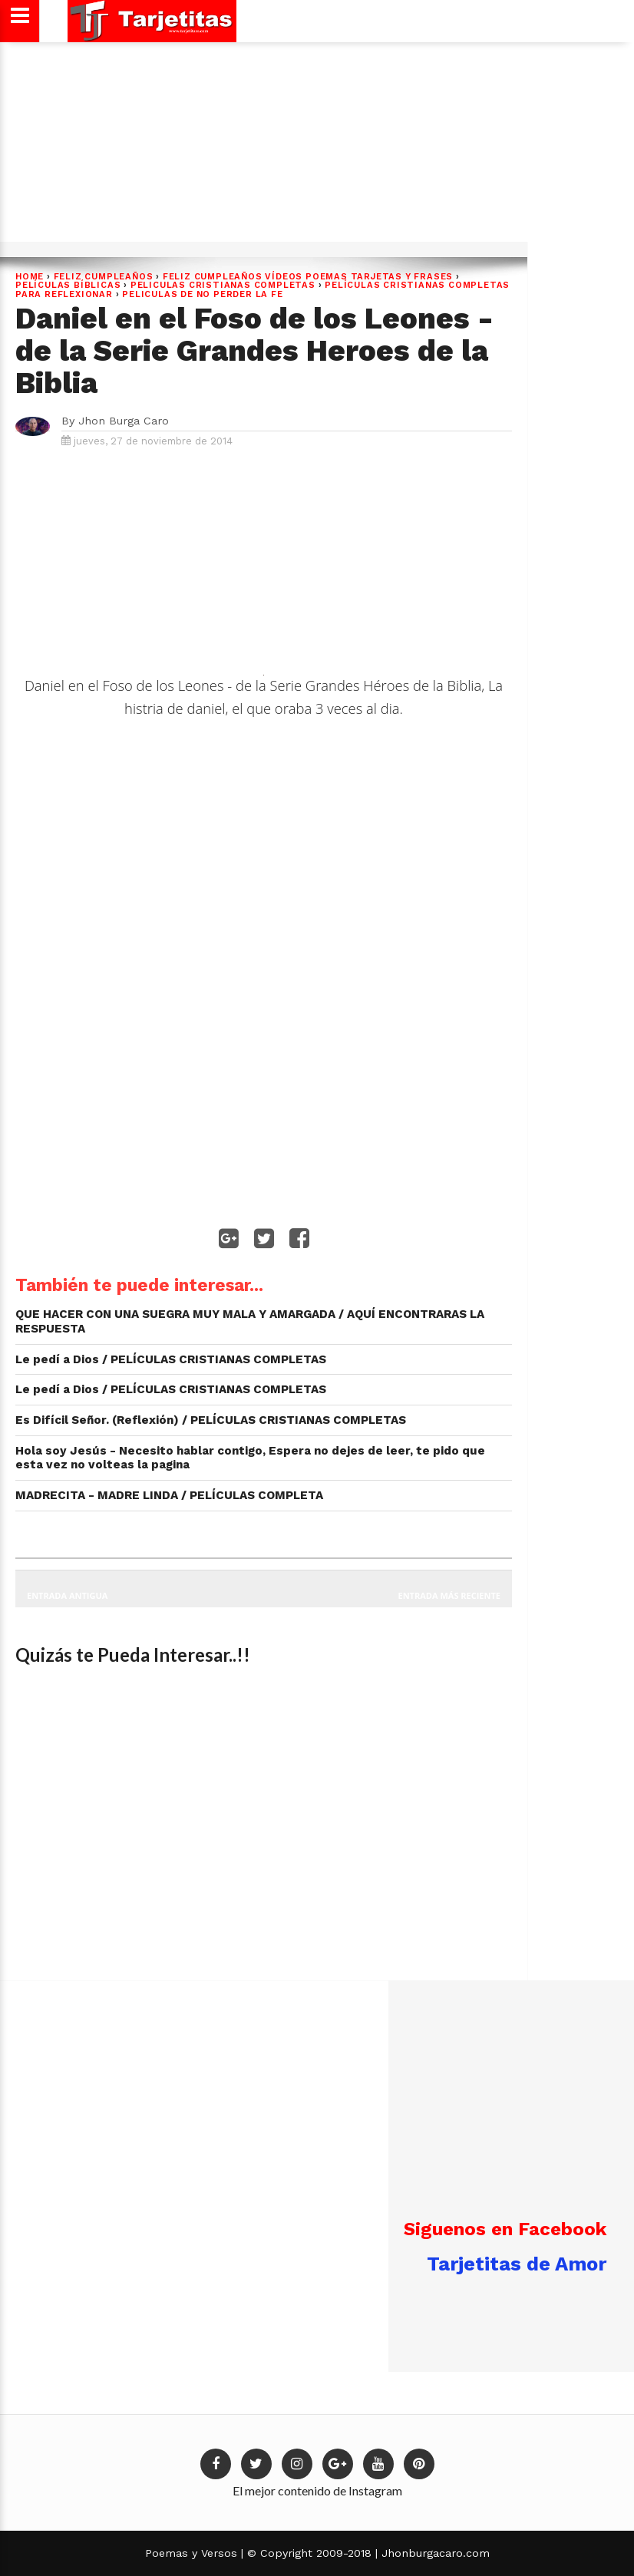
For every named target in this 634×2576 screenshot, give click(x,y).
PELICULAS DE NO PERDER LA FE (202, 294)
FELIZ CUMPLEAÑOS (104, 277)
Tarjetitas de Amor (516, 2263)
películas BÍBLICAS (68, 285)
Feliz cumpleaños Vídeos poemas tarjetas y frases (308, 277)
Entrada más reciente (449, 1595)
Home (29, 277)
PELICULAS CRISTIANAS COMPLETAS (222, 285)
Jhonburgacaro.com (434, 2553)
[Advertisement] (315, 147)
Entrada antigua (67, 1595)
